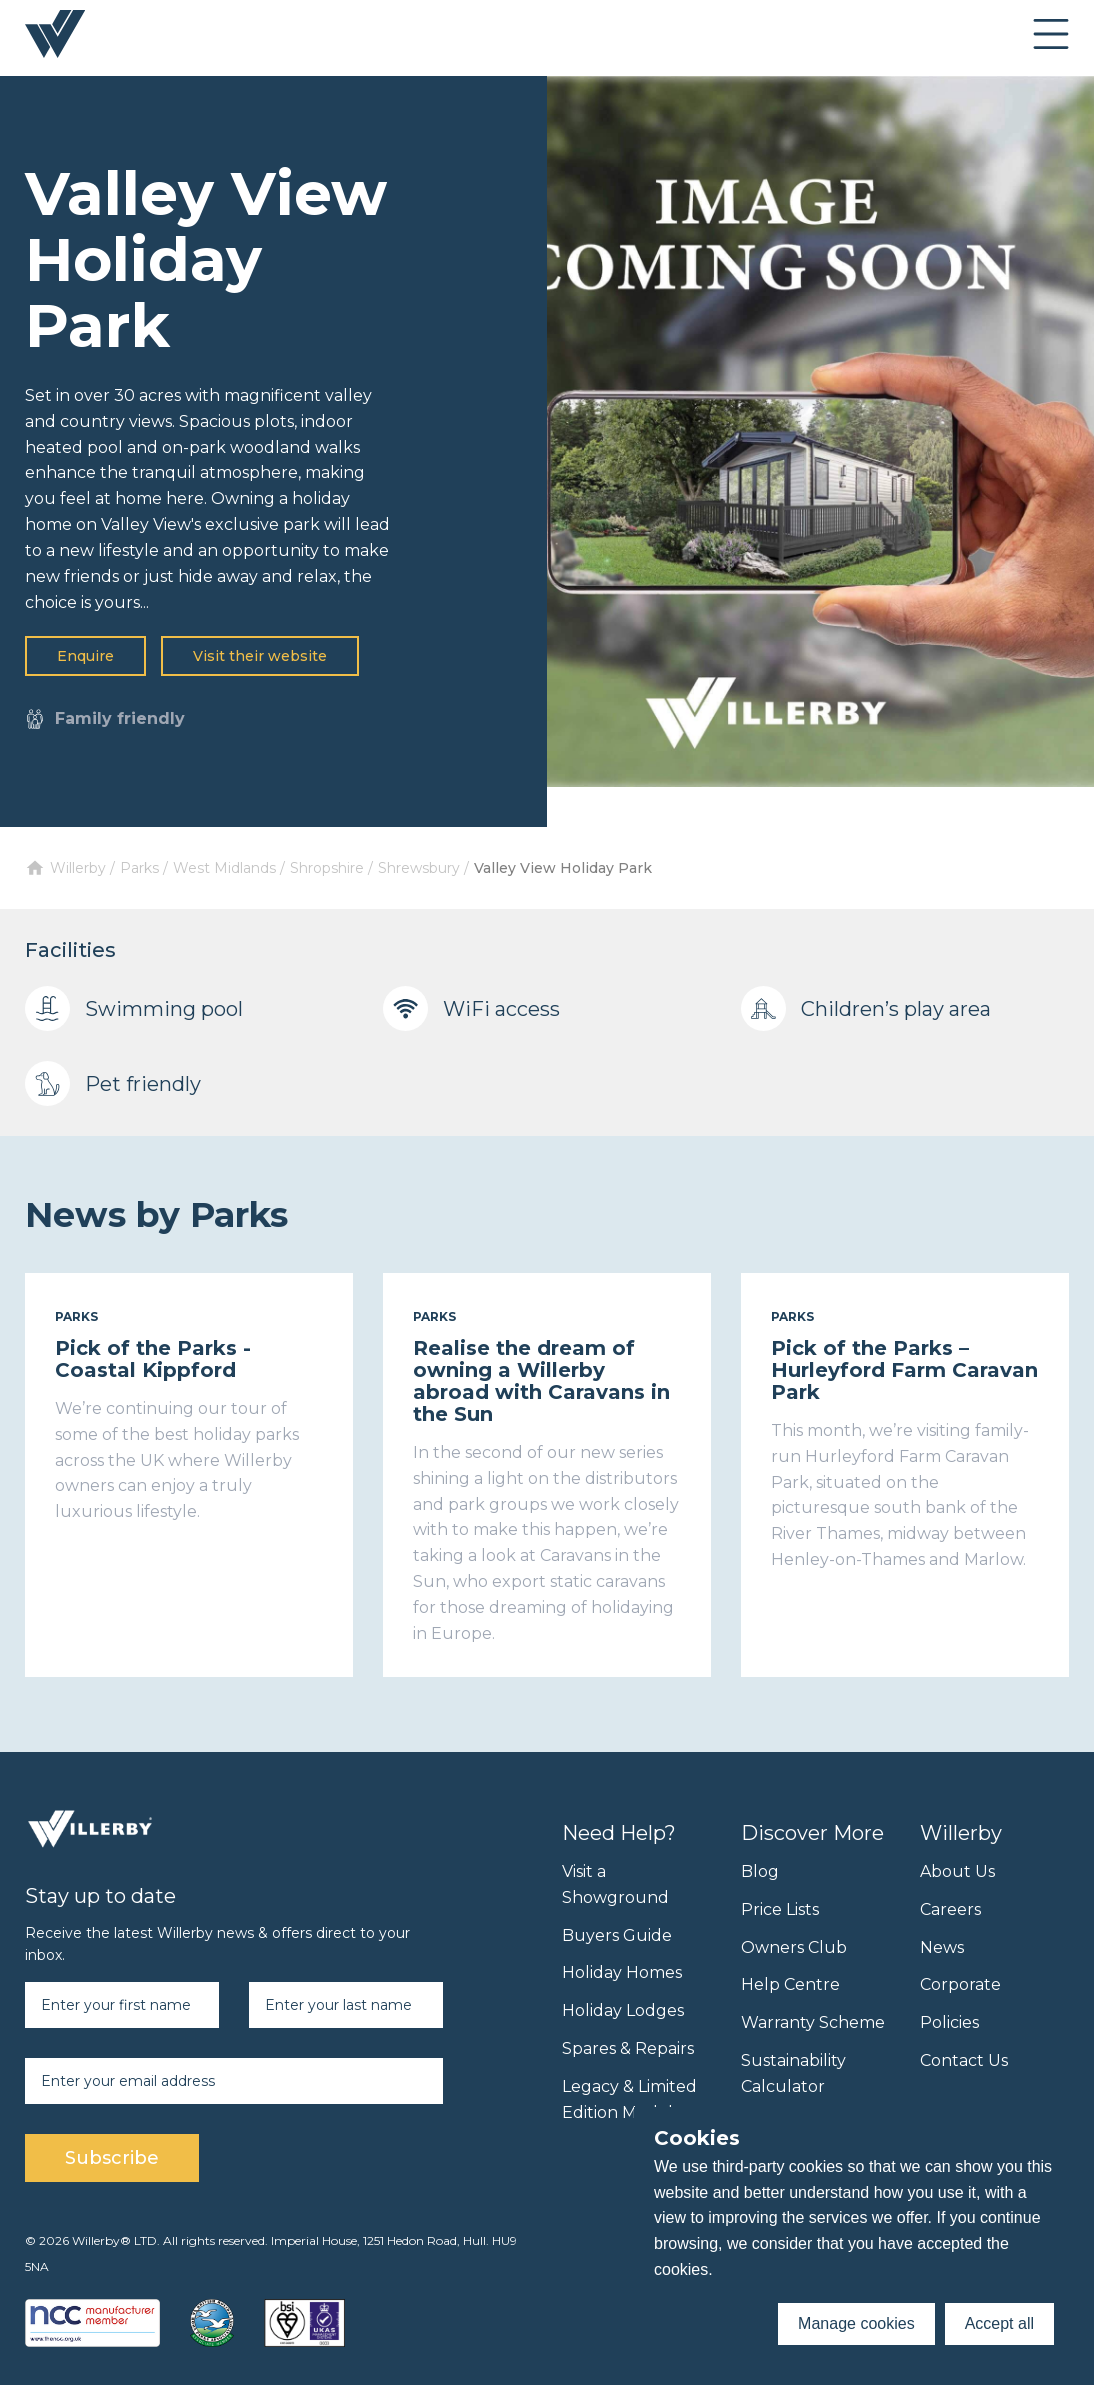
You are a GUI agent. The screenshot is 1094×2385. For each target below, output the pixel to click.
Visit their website (260, 656)
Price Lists (780, 1909)
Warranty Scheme (813, 2022)
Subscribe (112, 2158)
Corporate (960, 1984)
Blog (760, 1871)
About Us (957, 1871)
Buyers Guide (617, 1935)
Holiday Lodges (623, 2010)
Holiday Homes (622, 1972)
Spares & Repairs (628, 2048)
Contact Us (964, 2060)
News (942, 1947)
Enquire (85, 656)
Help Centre (790, 1984)
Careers (950, 1909)
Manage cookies (856, 2323)
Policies (949, 2022)
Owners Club (794, 1947)
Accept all (999, 2323)
